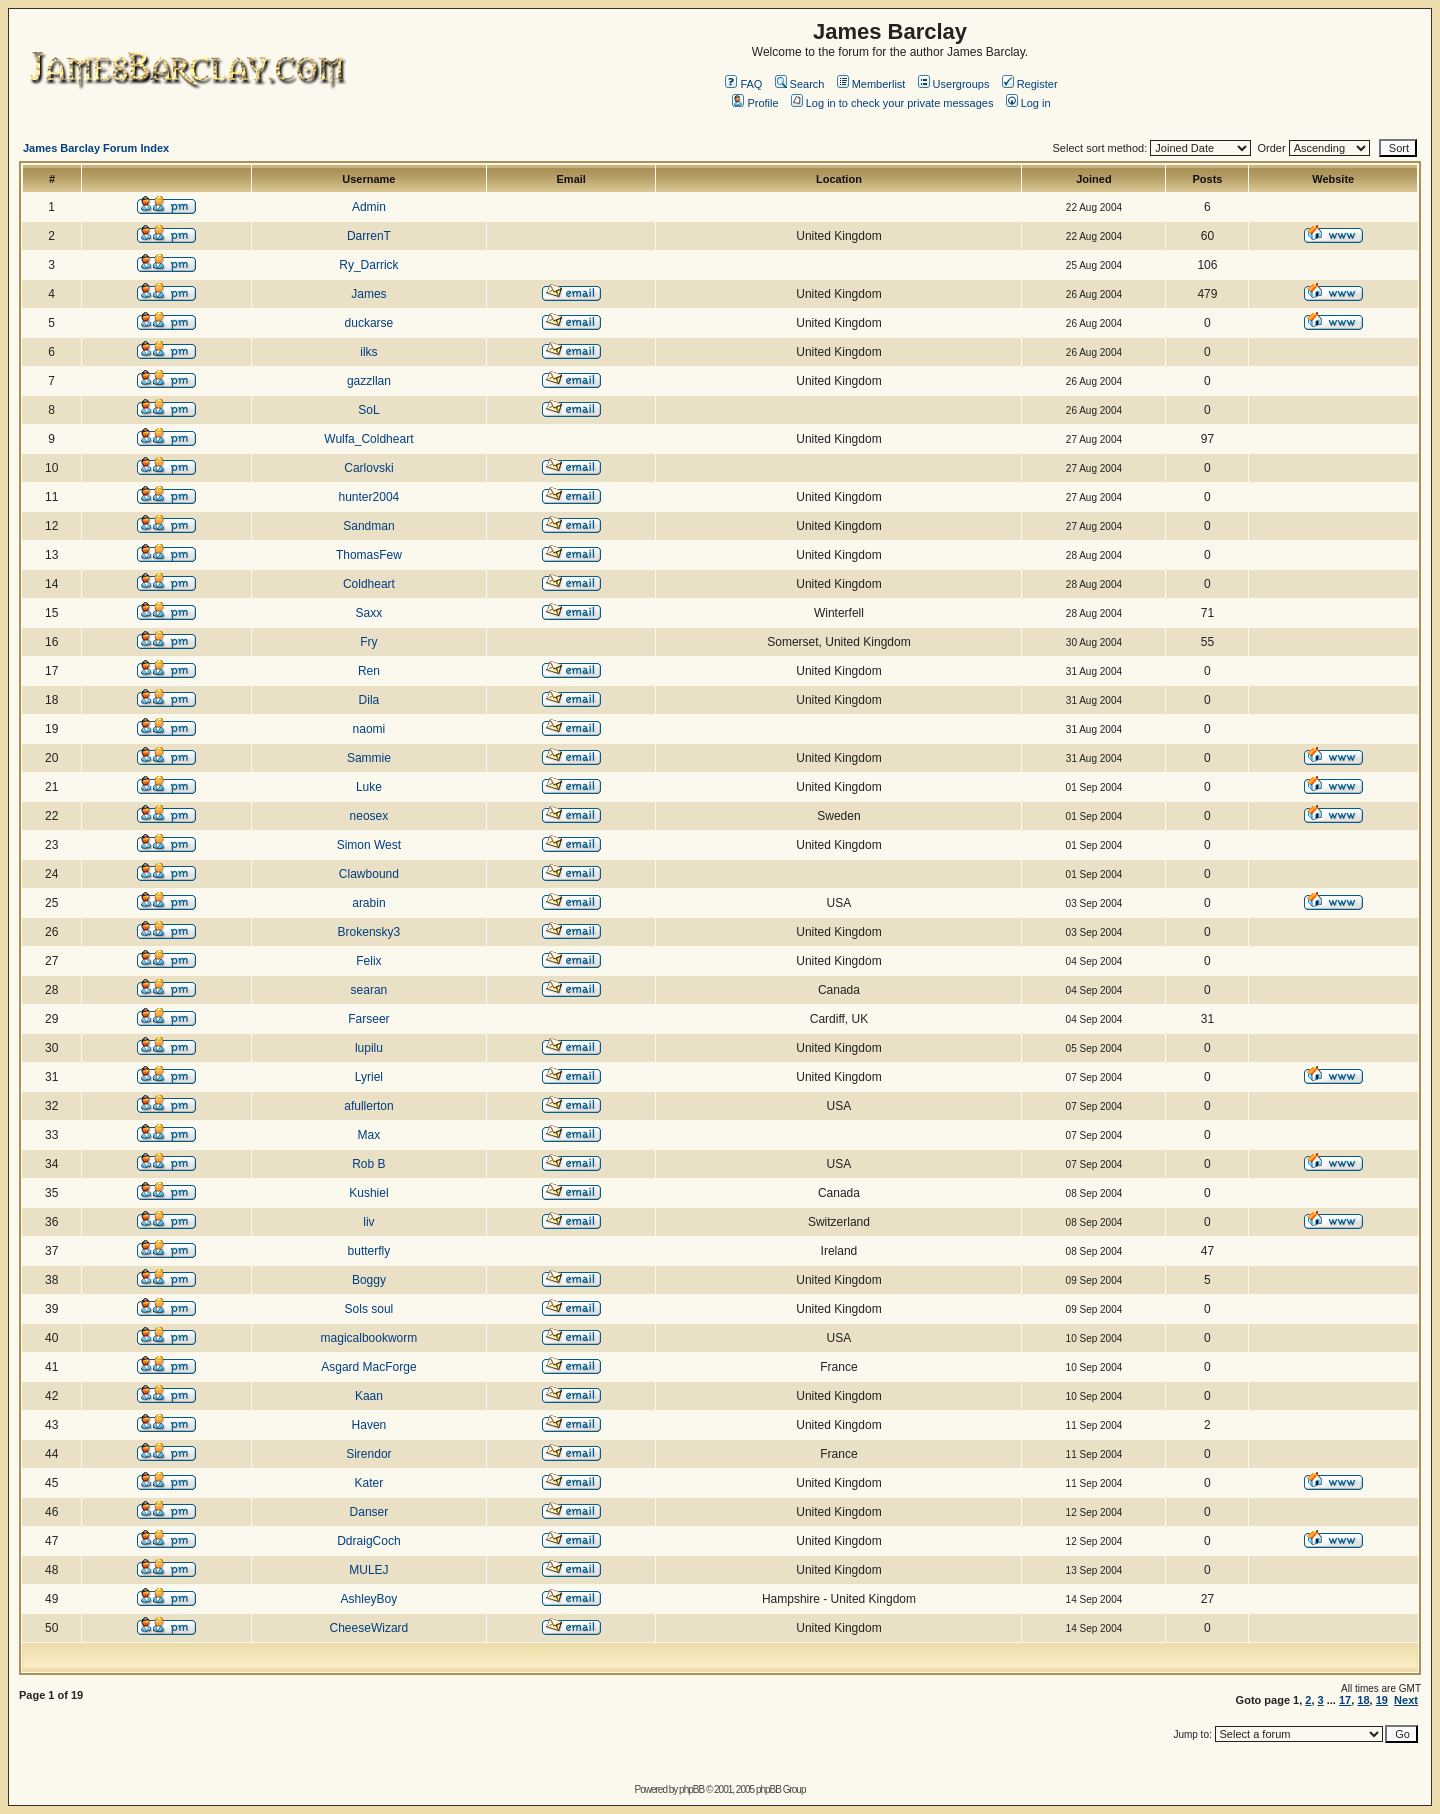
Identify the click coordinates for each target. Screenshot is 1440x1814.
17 (1345, 1700)
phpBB (691, 1789)
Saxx (369, 613)
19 (1382, 1700)
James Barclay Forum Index (96, 148)
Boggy (369, 1280)
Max (369, 1135)
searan (369, 990)
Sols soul (369, 1309)
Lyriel (369, 1077)
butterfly (369, 1251)
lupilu (369, 1048)
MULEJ (368, 1570)
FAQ (743, 84)
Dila (369, 700)
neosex (369, 816)
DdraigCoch (368, 1541)
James (368, 294)
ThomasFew (369, 555)
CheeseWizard (369, 1628)
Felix (368, 961)
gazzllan (369, 381)
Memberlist (871, 84)
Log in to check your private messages (892, 103)
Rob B (368, 1164)
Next (1406, 1700)
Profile (755, 103)
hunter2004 (369, 497)
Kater (369, 1483)
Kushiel (368, 1193)
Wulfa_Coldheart (368, 439)
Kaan (369, 1396)
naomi (369, 729)
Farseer (368, 1019)
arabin (368, 903)
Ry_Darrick (368, 265)
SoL (368, 410)
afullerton (368, 1106)
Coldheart (369, 584)
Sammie (369, 758)
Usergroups (954, 84)
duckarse (369, 323)
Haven (369, 1425)
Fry (368, 642)
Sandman (368, 526)
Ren (369, 671)
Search (800, 84)
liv (368, 1222)
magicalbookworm (369, 1338)
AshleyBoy (369, 1599)
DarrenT (369, 236)
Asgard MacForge (368, 1367)
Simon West (369, 845)
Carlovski (368, 468)
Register (1030, 84)
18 (1363, 1700)
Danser (369, 1512)
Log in (1028, 103)
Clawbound (369, 874)
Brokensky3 (369, 932)
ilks (368, 352)
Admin (369, 207)
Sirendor (368, 1454)
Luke (369, 787)
